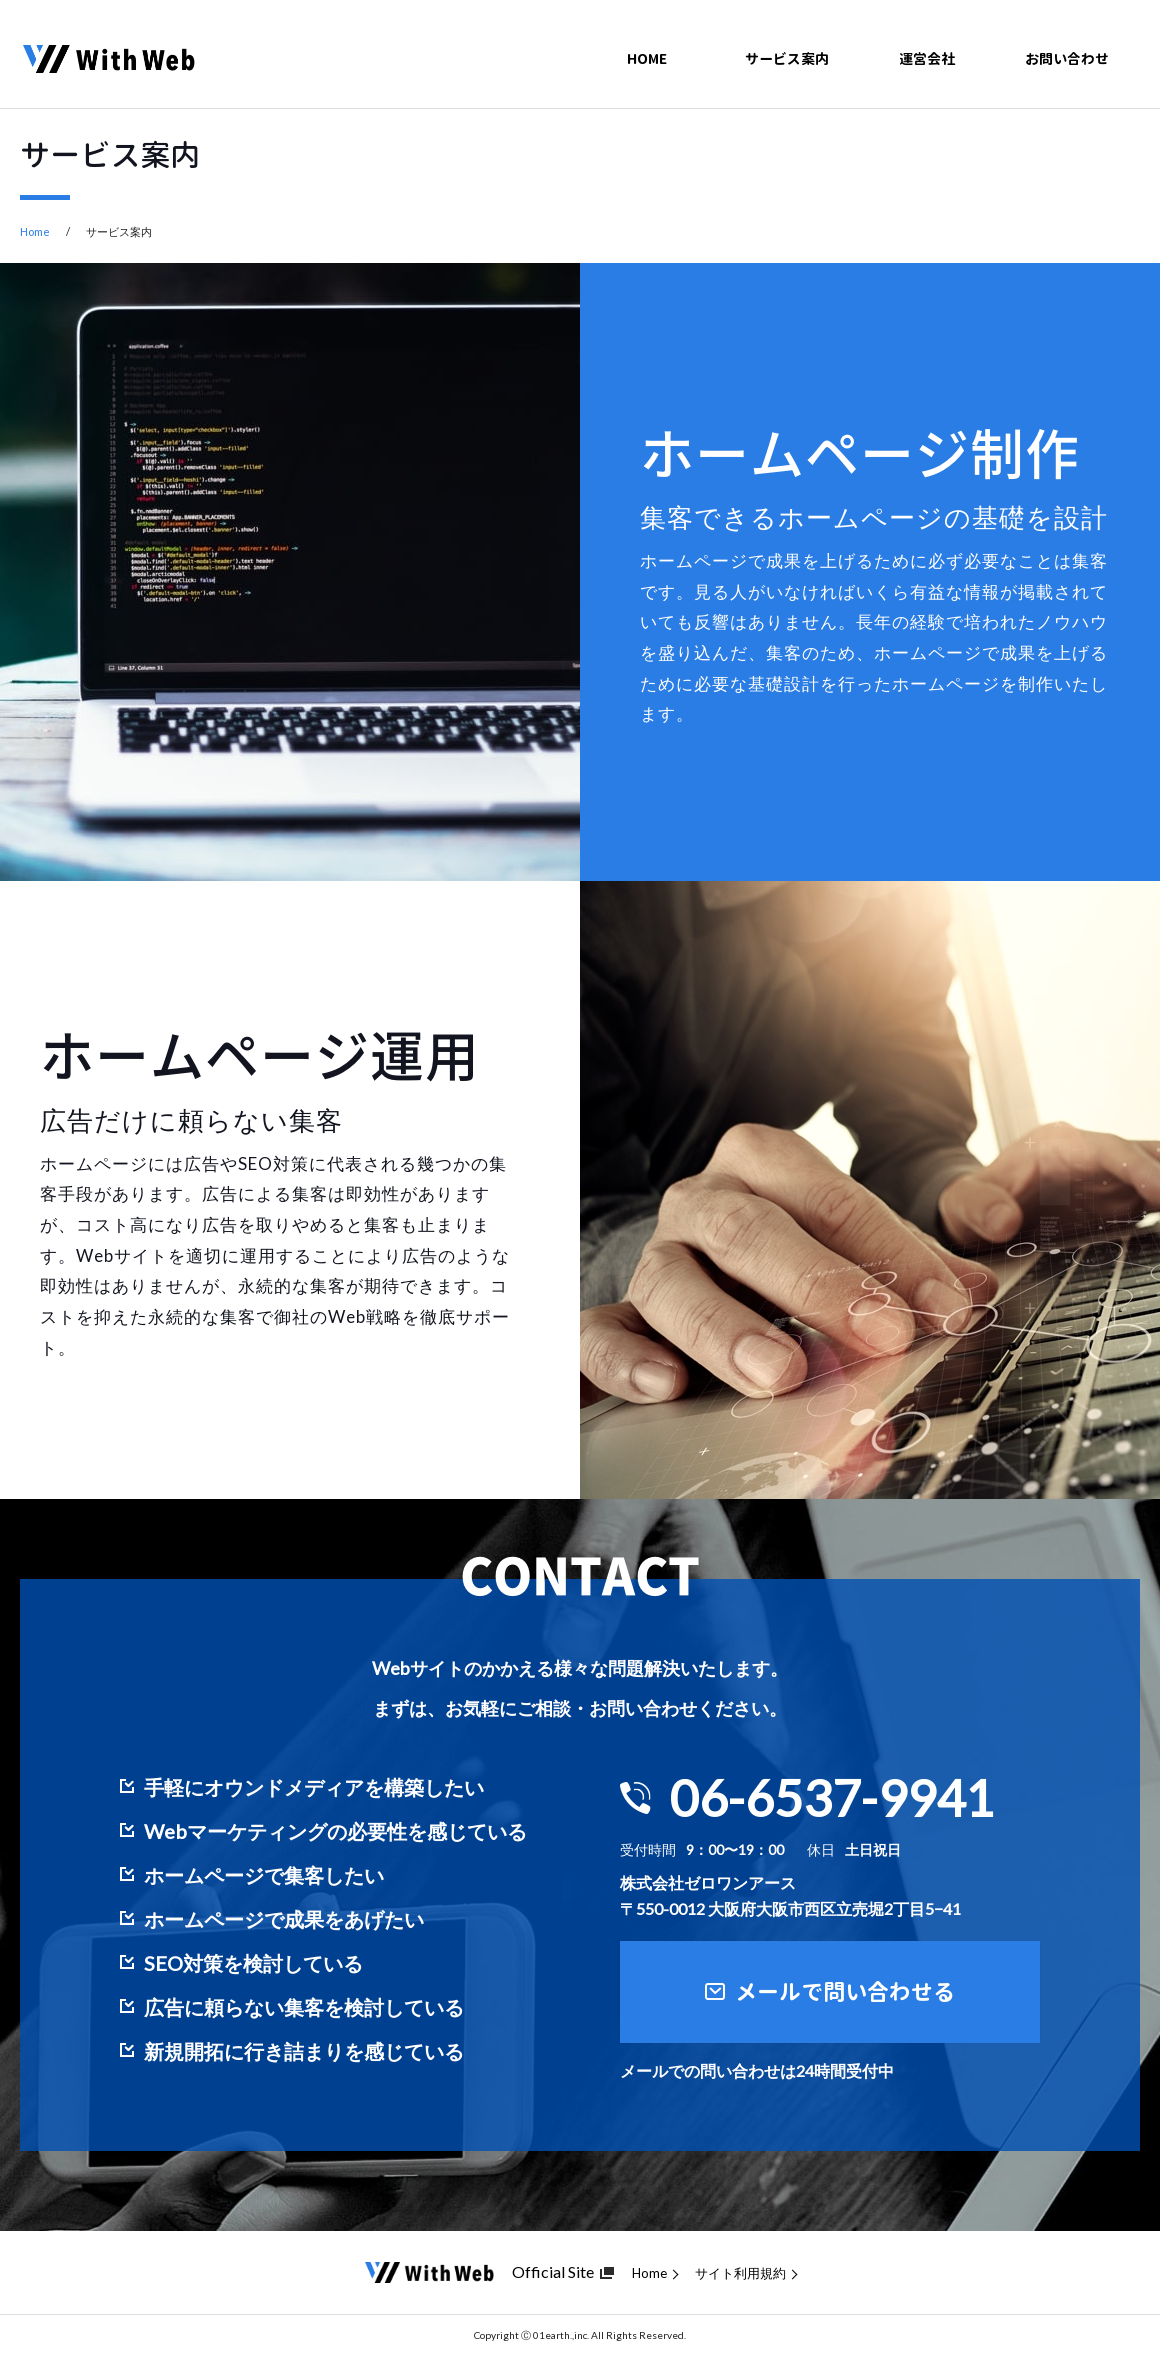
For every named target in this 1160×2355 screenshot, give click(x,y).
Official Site (553, 2271)
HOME (647, 49)
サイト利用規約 (740, 2273)
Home (35, 231)
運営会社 (927, 49)
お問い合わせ (1067, 49)
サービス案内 (787, 49)
